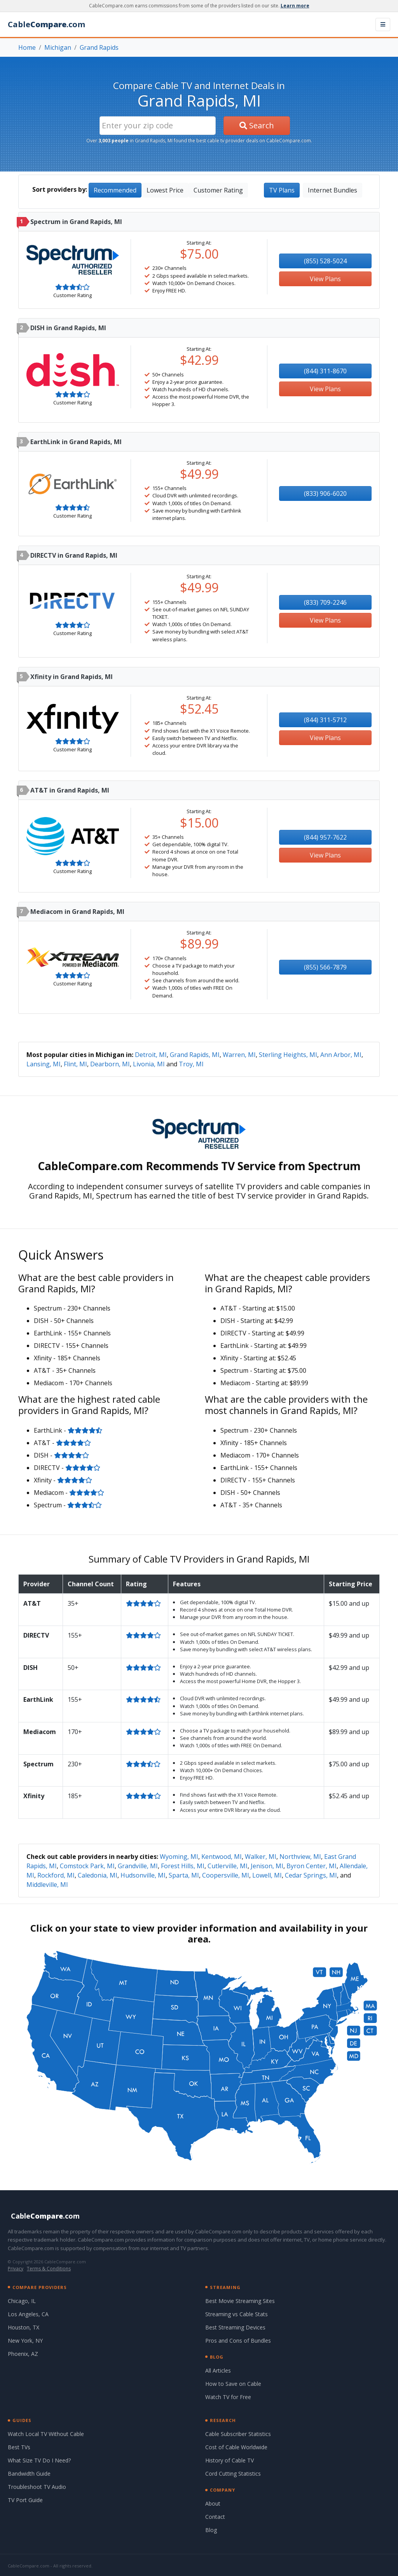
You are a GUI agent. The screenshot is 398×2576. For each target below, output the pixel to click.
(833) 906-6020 (325, 493)
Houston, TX (23, 2327)
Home (27, 47)
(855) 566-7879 (325, 967)
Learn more (295, 5)
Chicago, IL (22, 2301)
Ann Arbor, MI (340, 1054)
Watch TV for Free (228, 2397)
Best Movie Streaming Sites (240, 2301)
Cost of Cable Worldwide (236, 2447)
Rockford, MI (56, 1875)
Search (256, 125)
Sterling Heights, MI (288, 1054)
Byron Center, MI (311, 1866)
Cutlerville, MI (228, 1866)
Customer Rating (218, 190)
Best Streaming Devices (235, 2327)
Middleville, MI (47, 1884)
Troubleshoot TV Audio (37, 2486)
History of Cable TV (229, 2460)
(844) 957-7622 (325, 837)
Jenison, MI (267, 1866)
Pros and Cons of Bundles (238, 2340)
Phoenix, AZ (23, 2353)
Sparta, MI (184, 1875)
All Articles (218, 2370)
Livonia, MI (149, 1064)
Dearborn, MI (110, 1064)
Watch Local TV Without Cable (46, 2434)
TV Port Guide (25, 2500)
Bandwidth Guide (29, 2473)
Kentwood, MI (221, 1856)
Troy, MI (191, 1064)
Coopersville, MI (225, 1875)
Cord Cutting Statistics (233, 2473)
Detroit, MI (151, 1054)
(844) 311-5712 (325, 720)
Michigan (57, 47)
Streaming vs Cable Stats (236, 2314)
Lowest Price (165, 190)
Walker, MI (260, 1856)
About (212, 2503)
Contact (215, 2516)
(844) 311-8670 (325, 371)
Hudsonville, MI (143, 1875)
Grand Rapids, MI (195, 1054)
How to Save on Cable (233, 2383)
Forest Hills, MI (182, 1866)
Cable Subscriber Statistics (238, 2434)
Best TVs (19, 2447)
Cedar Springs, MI (311, 1875)
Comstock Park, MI (87, 1866)
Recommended (115, 190)
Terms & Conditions (49, 2268)
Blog (211, 2530)
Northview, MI (300, 1856)
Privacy (15, 2268)
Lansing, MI (43, 1064)
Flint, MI (75, 1064)
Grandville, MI (138, 1866)
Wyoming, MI (179, 1856)
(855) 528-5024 (325, 261)
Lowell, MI (267, 1875)
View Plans (325, 279)
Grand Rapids (99, 47)
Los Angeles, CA (28, 2314)
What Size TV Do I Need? (39, 2460)
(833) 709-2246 (325, 602)
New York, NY (25, 2340)
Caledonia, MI (97, 1875)
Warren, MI (239, 1054)
